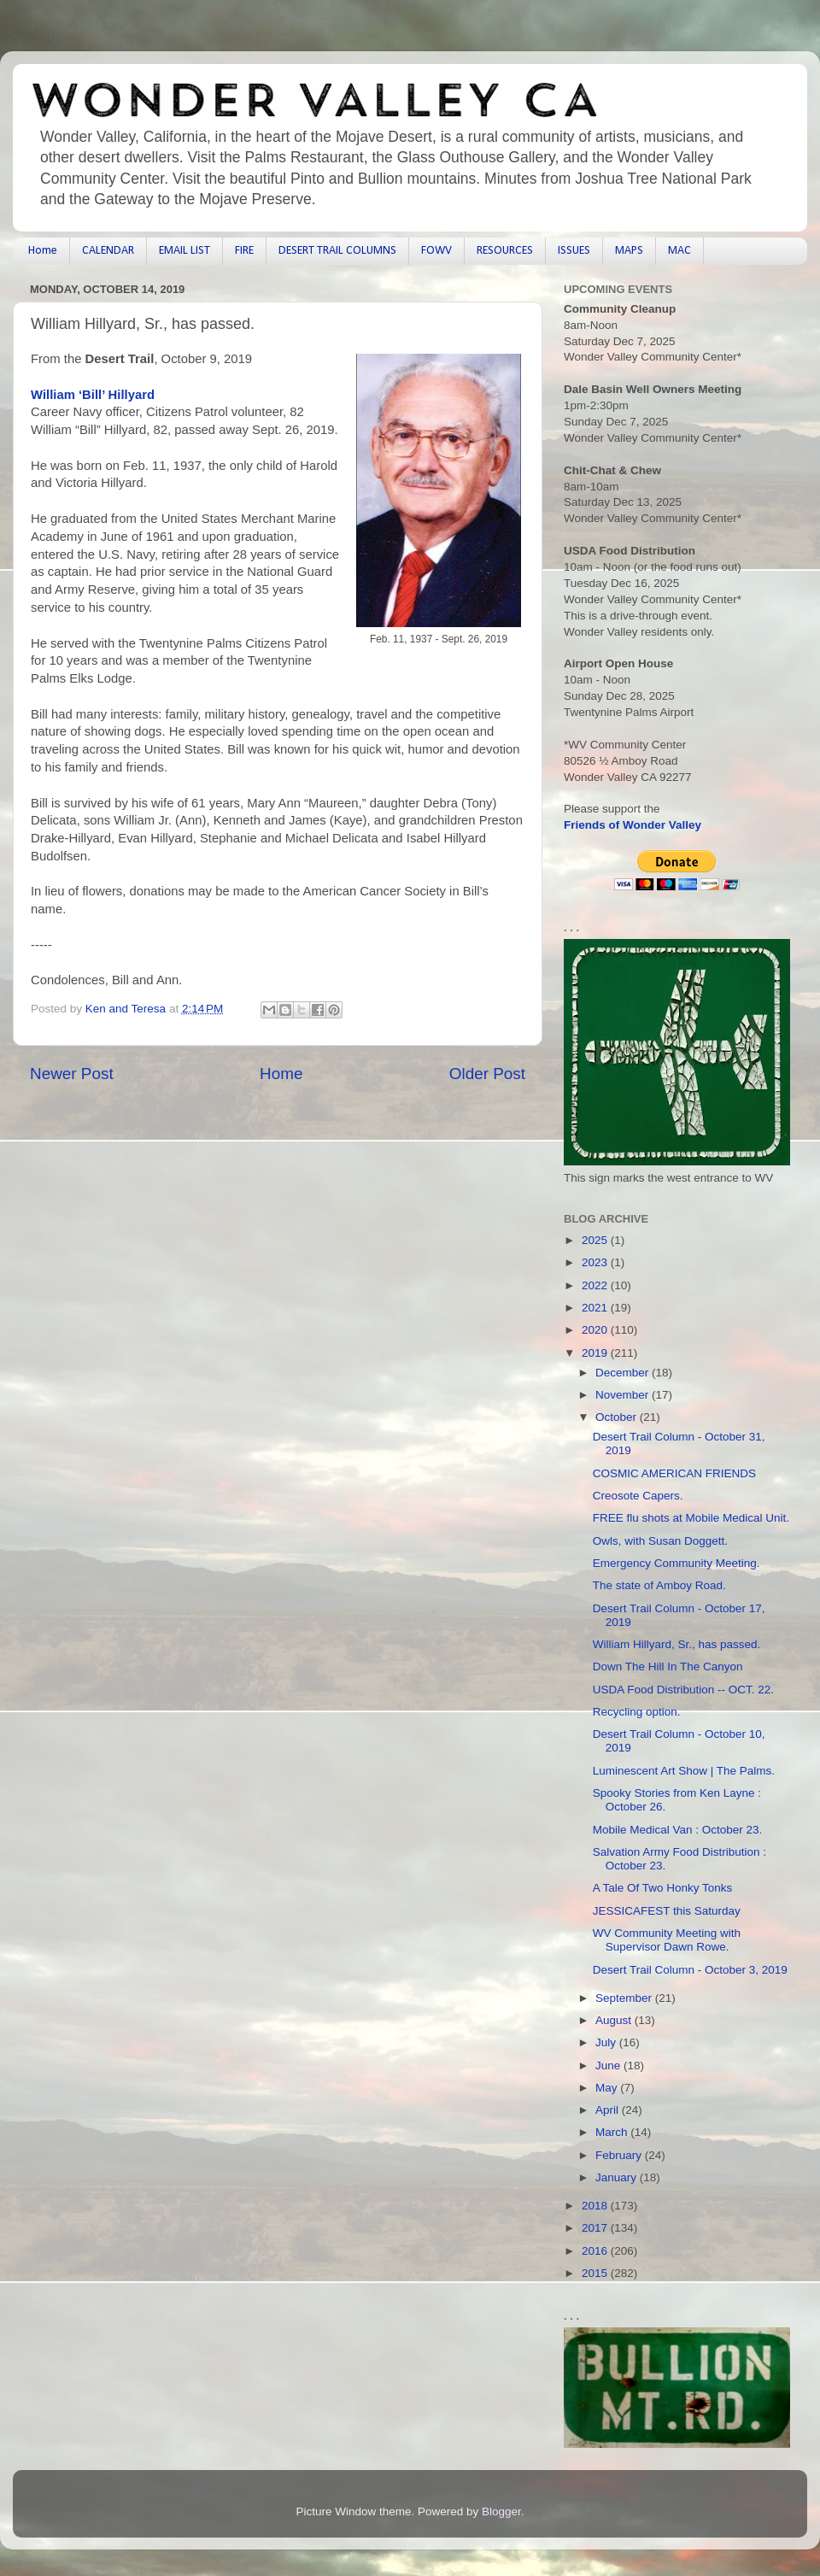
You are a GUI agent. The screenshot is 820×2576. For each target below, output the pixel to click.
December (623, 1372)
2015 (596, 2273)
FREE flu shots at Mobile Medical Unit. (691, 1517)
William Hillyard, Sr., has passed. (677, 1644)
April (608, 2110)
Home (42, 250)
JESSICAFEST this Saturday (667, 1910)
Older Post (487, 1074)
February (620, 2155)
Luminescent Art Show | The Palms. (684, 1770)
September (625, 1998)
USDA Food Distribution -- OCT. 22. (683, 1689)
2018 (596, 2205)
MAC (679, 250)
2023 (596, 1262)
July (607, 2042)
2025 (596, 1240)
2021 (596, 1307)
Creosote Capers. (638, 1495)
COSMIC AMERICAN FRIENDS (674, 1473)
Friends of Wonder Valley (632, 825)
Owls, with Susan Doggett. (660, 1540)
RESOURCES (505, 250)
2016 (596, 2250)
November (623, 1394)
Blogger (501, 2511)
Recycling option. (637, 1711)
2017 (596, 2227)
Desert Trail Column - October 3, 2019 (690, 1969)
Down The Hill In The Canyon (668, 1666)
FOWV (436, 250)
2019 (596, 1353)
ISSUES (574, 250)
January (617, 2177)
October (617, 1417)
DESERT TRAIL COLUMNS (337, 250)
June (609, 2065)
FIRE (244, 250)
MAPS (629, 250)
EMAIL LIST (184, 250)
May (607, 2087)
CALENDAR (108, 250)
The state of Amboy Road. (659, 1585)
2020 (596, 1329)
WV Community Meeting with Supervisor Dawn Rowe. (667, 1940)
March (612, 2132)
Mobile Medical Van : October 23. (678, 1829)
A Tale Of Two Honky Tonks (663, 1887)
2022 (596, 1285)
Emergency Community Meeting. (676, 1563)
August (615, 2020)
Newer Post (72, 1074)
